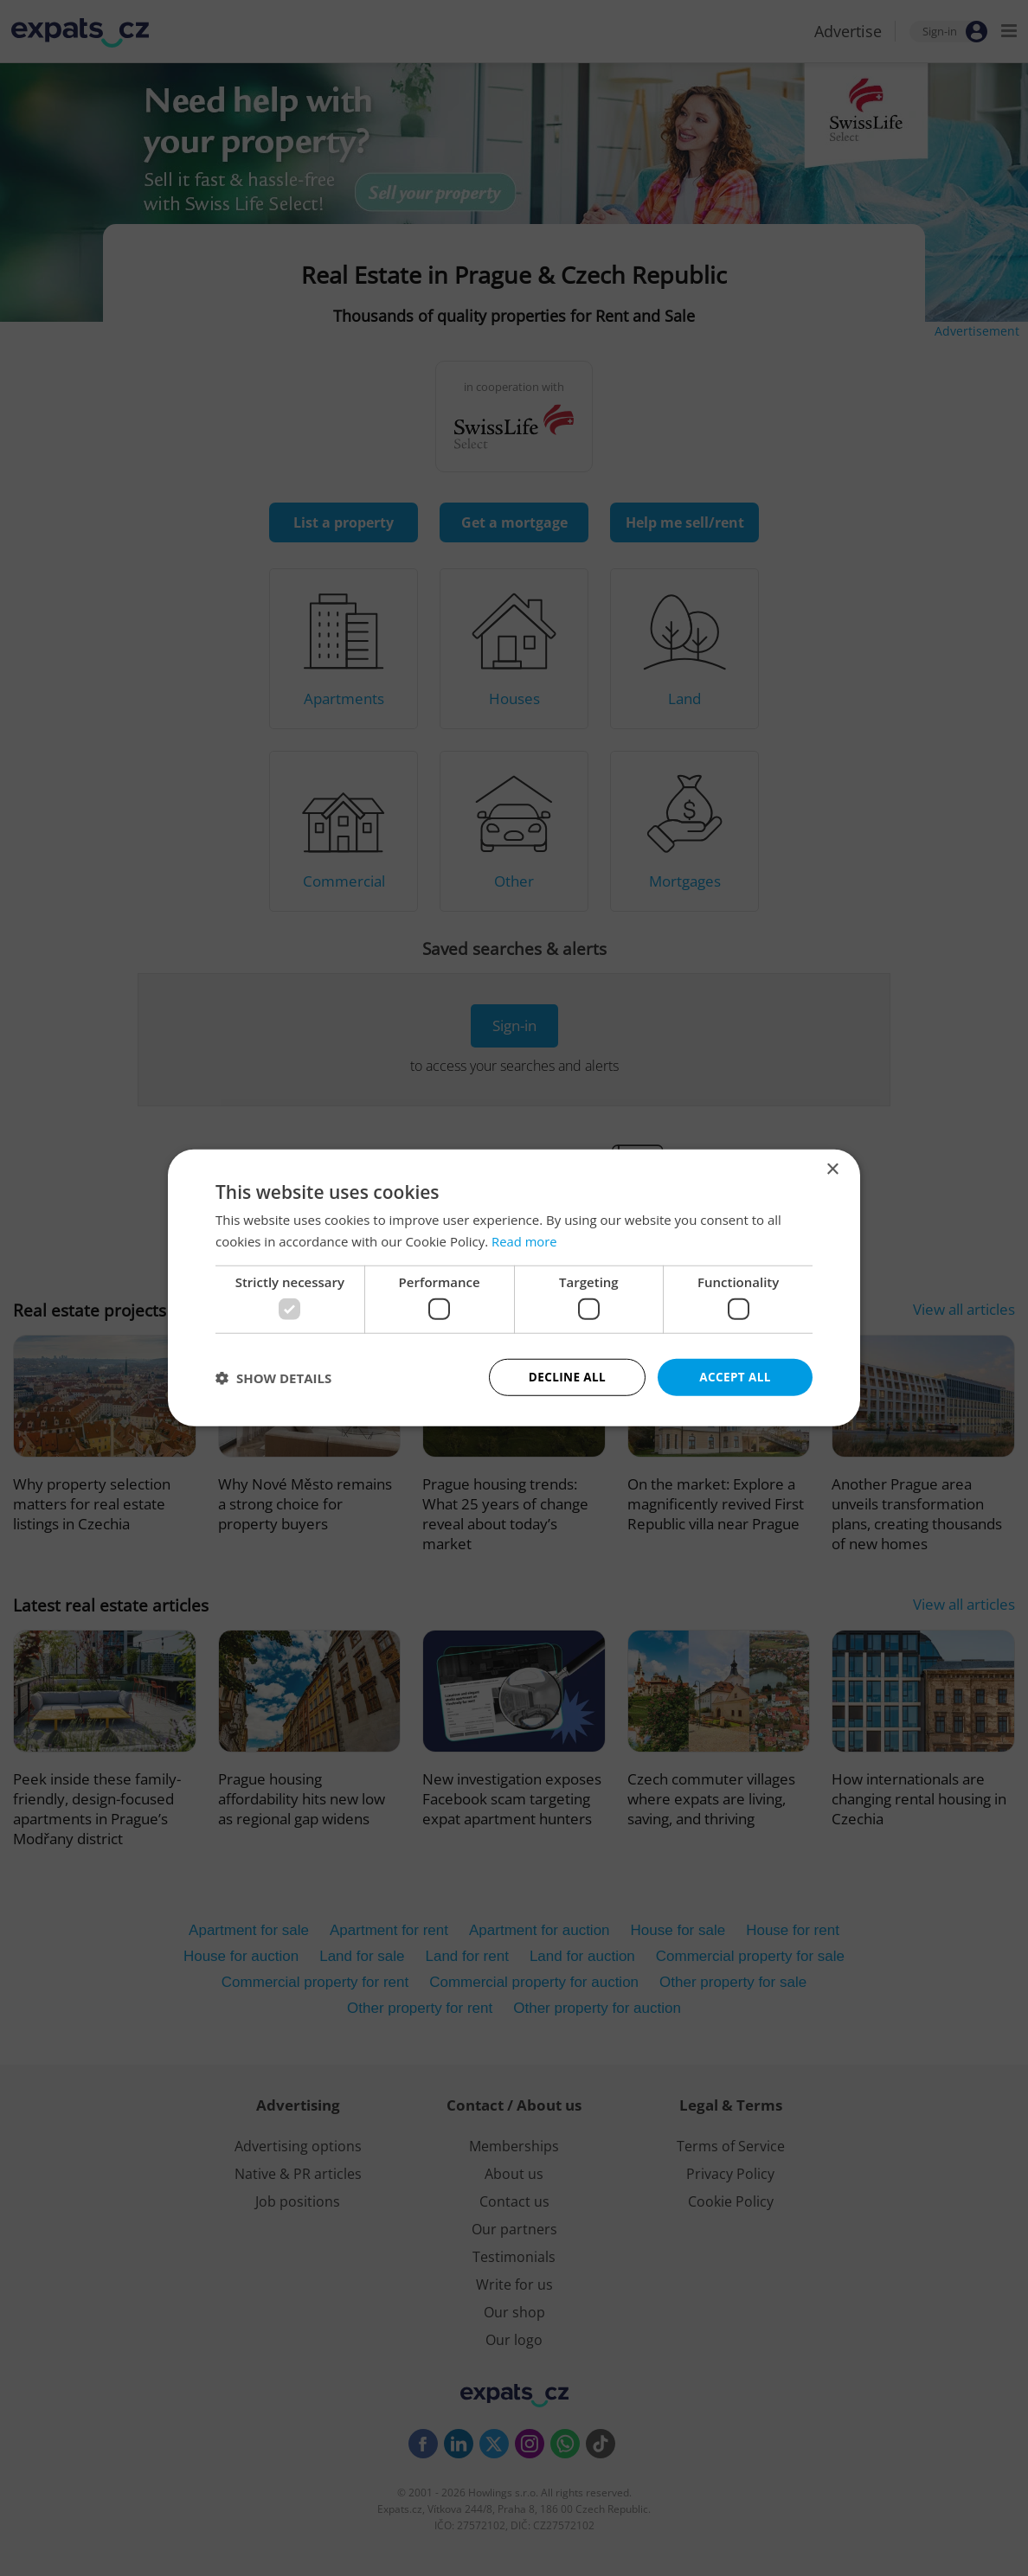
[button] (273, 1378)
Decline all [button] (567, 1376)
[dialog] (514, 1288)
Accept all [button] (735, 1376)
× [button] (832, 1169)
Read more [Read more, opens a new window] (525, 1240)
